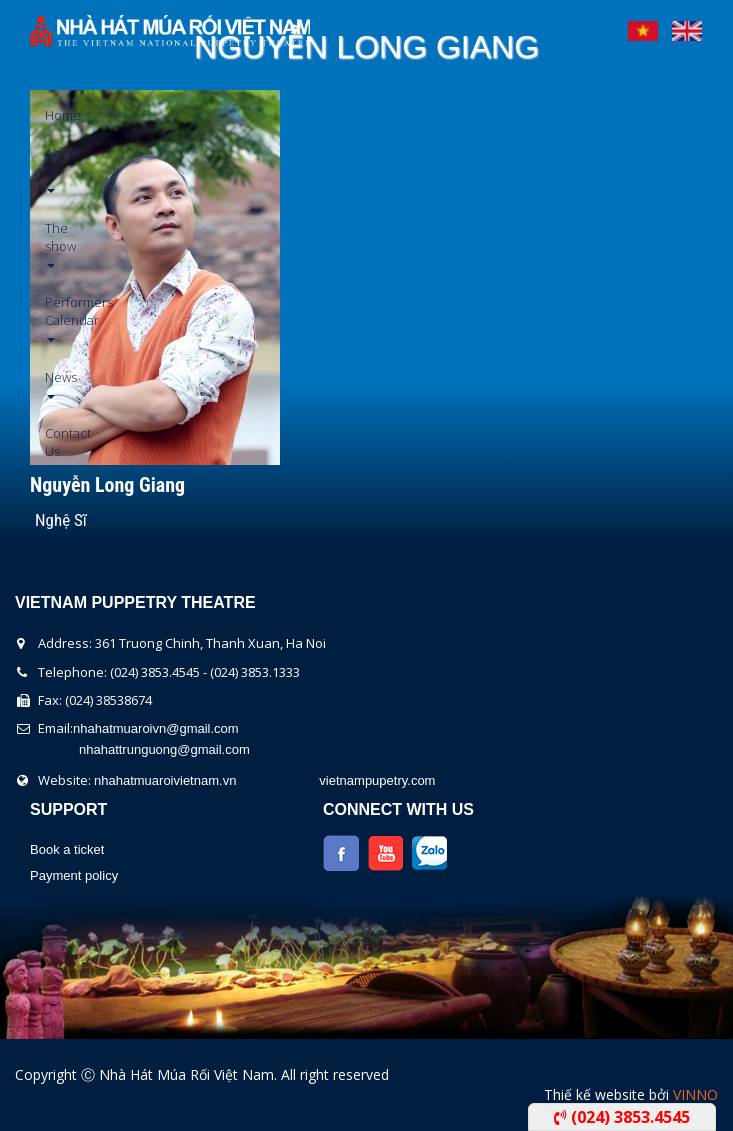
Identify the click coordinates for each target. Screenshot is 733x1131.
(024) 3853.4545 (622, 1117)
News (52, 383)
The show (52, 243)
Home (52, 115)
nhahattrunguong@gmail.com (164, 749)
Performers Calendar (52, 317)
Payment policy (74, 875)
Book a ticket (67, 849)
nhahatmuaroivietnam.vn (165, 780)
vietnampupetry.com (377, 780)
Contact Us (52, 442)
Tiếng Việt (643, 26)
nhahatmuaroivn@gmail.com (156, 728)
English (687, 26)
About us (52, 168)
